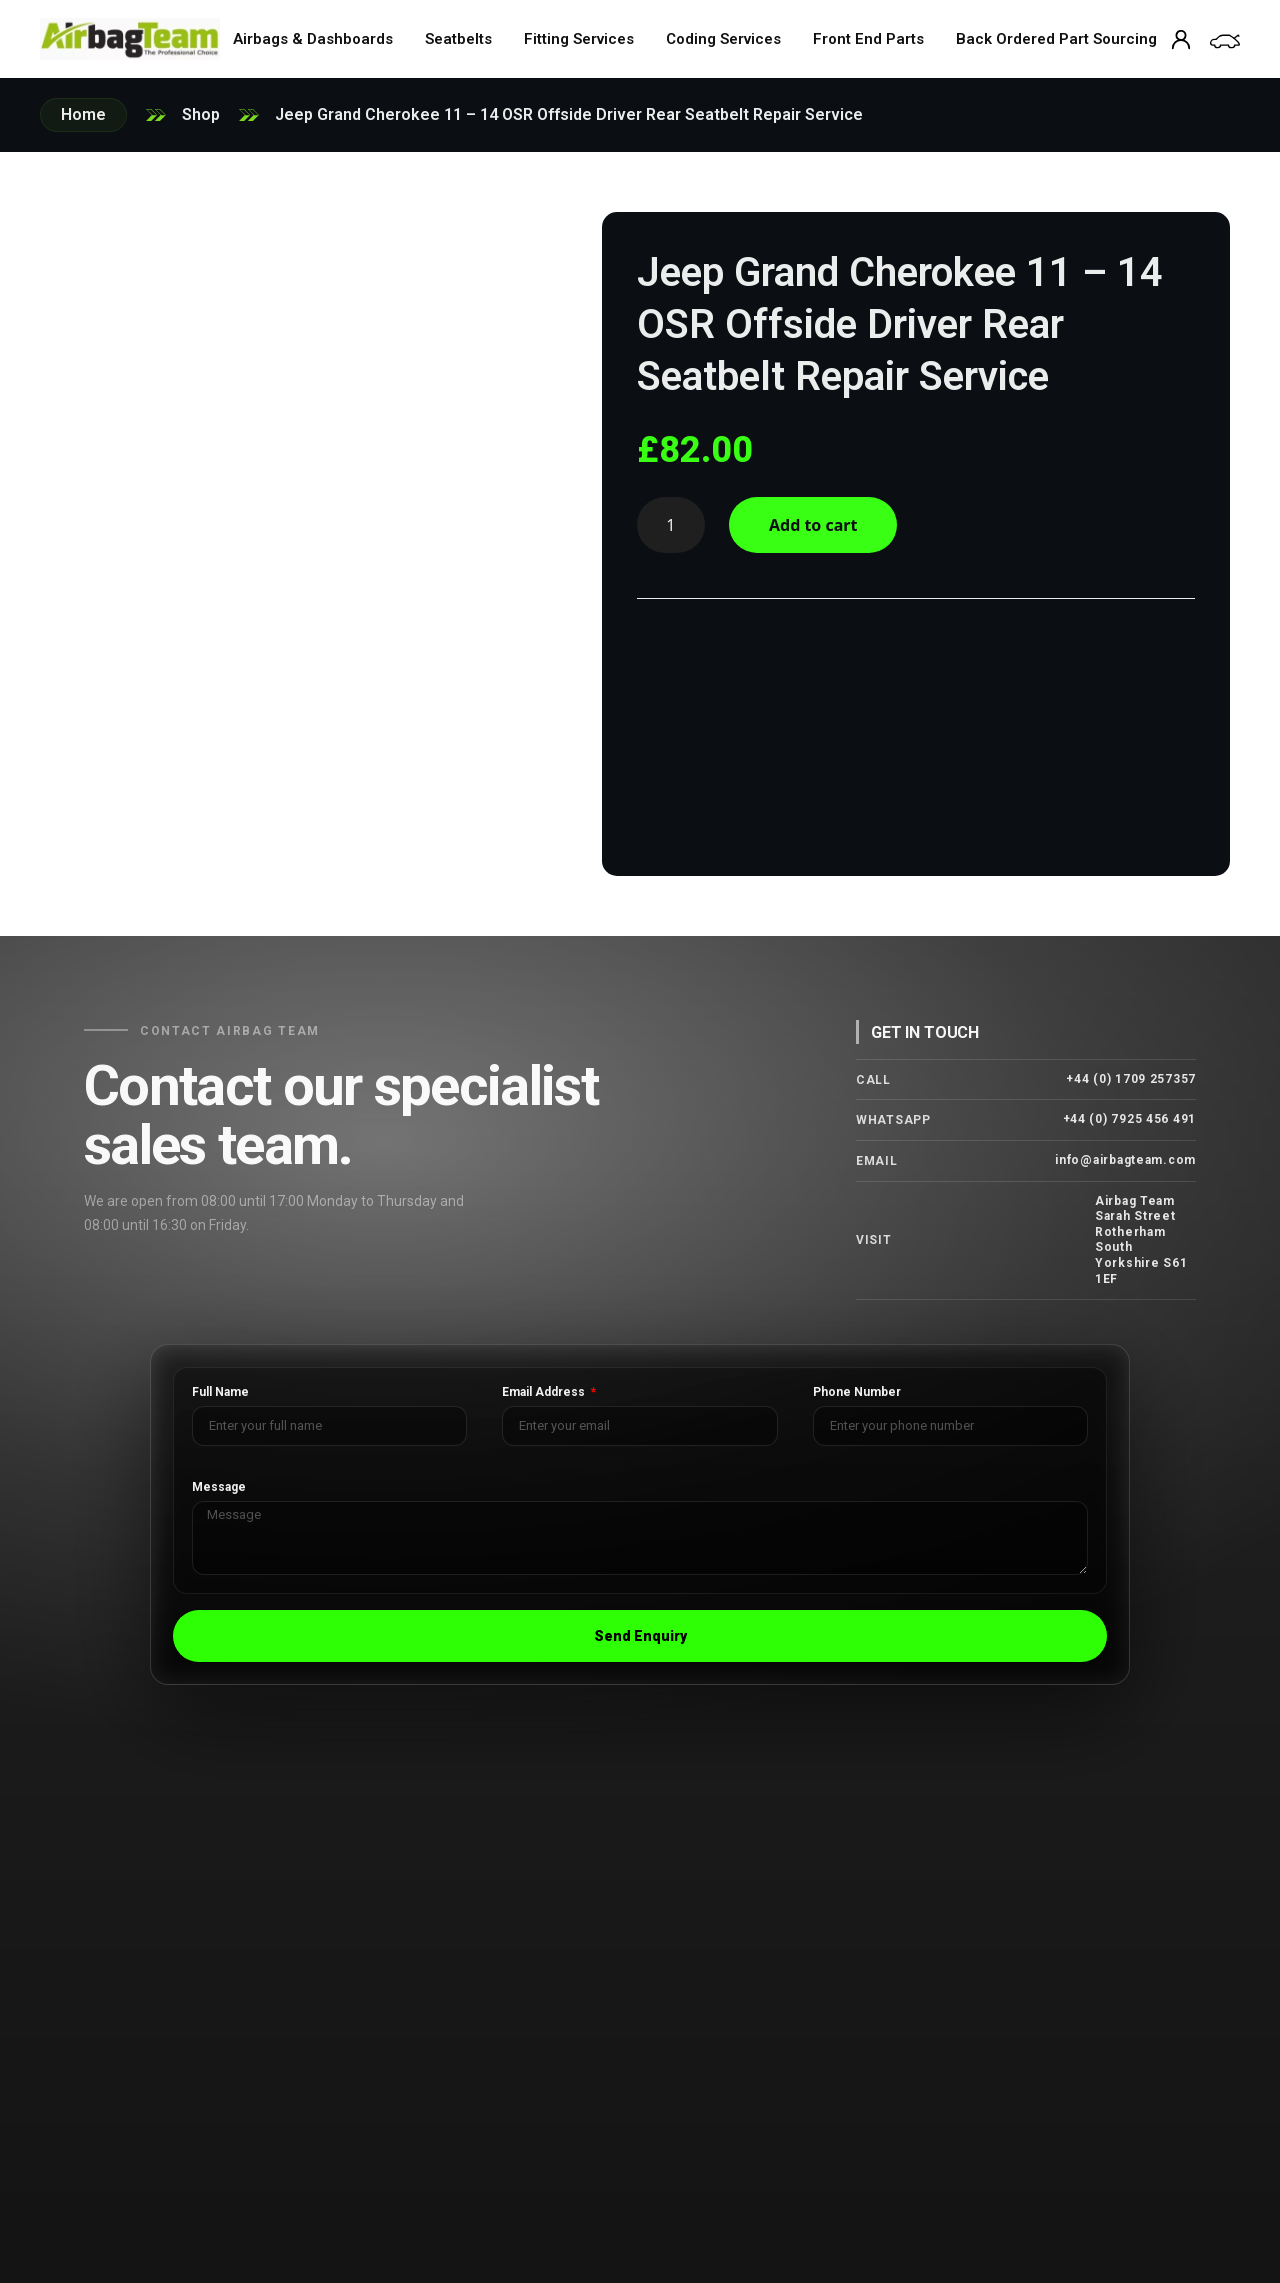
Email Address (545, 1392)
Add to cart (813, 525)
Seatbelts (458, 39)
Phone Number (857, 1392)
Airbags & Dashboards (313, 39)
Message (219, 1487)
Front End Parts (868, 39)
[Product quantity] (671, 525)
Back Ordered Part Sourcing (1056, 39)
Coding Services (723, 39)
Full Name (220, 1392)
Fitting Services (579, 39)
